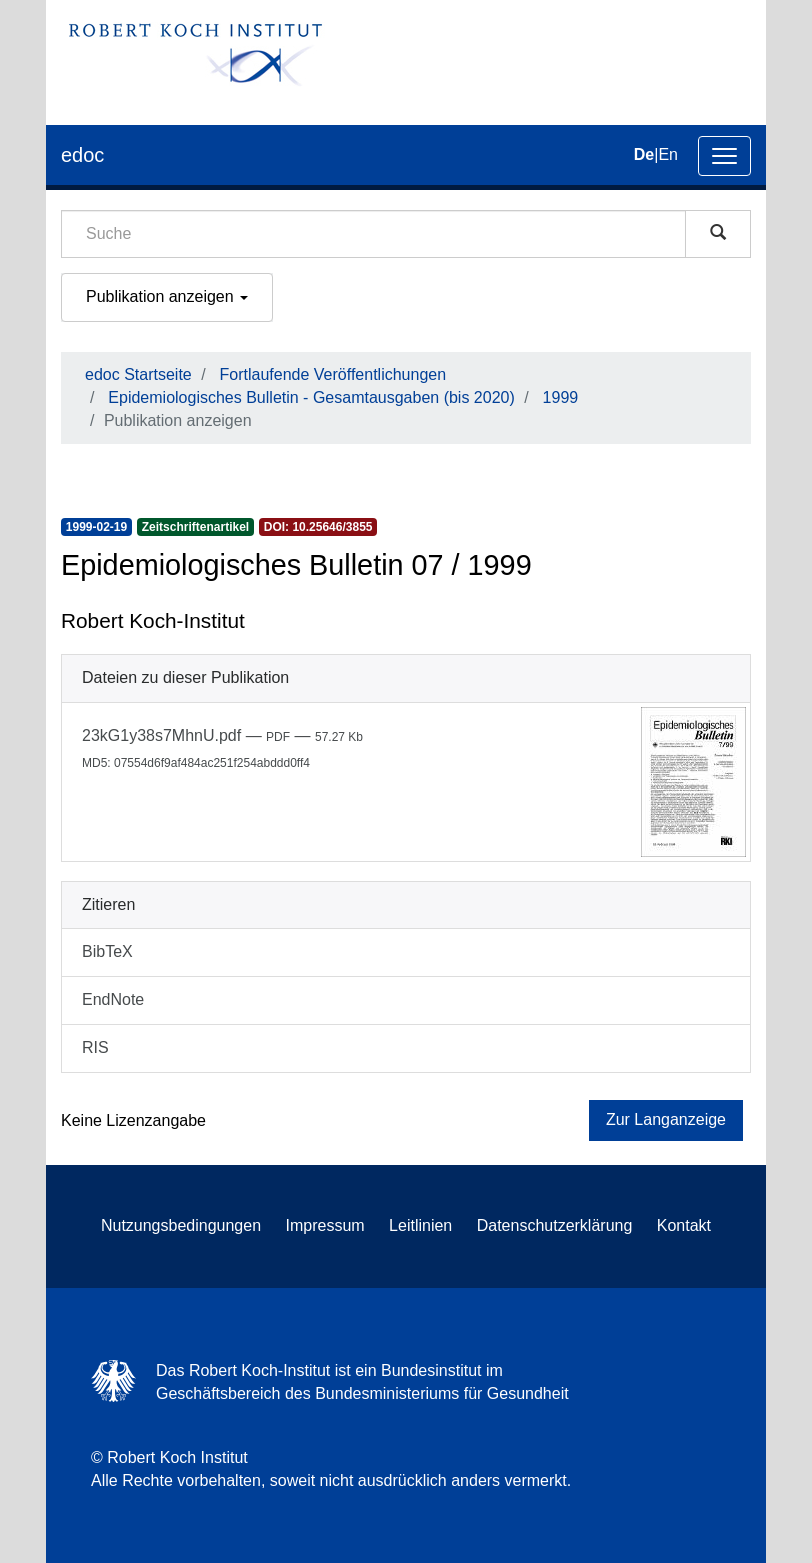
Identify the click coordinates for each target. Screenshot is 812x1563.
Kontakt (684, 1225)
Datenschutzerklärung (555, 1225)
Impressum (325, 1225)
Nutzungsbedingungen (181, 1225)
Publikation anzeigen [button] (167, 296)
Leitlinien (420, 1225)
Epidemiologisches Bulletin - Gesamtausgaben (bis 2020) (311, 397)
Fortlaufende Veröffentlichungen (333, 374)
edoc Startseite (138, 374)
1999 (561, 397)
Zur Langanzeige (666, 1119)
